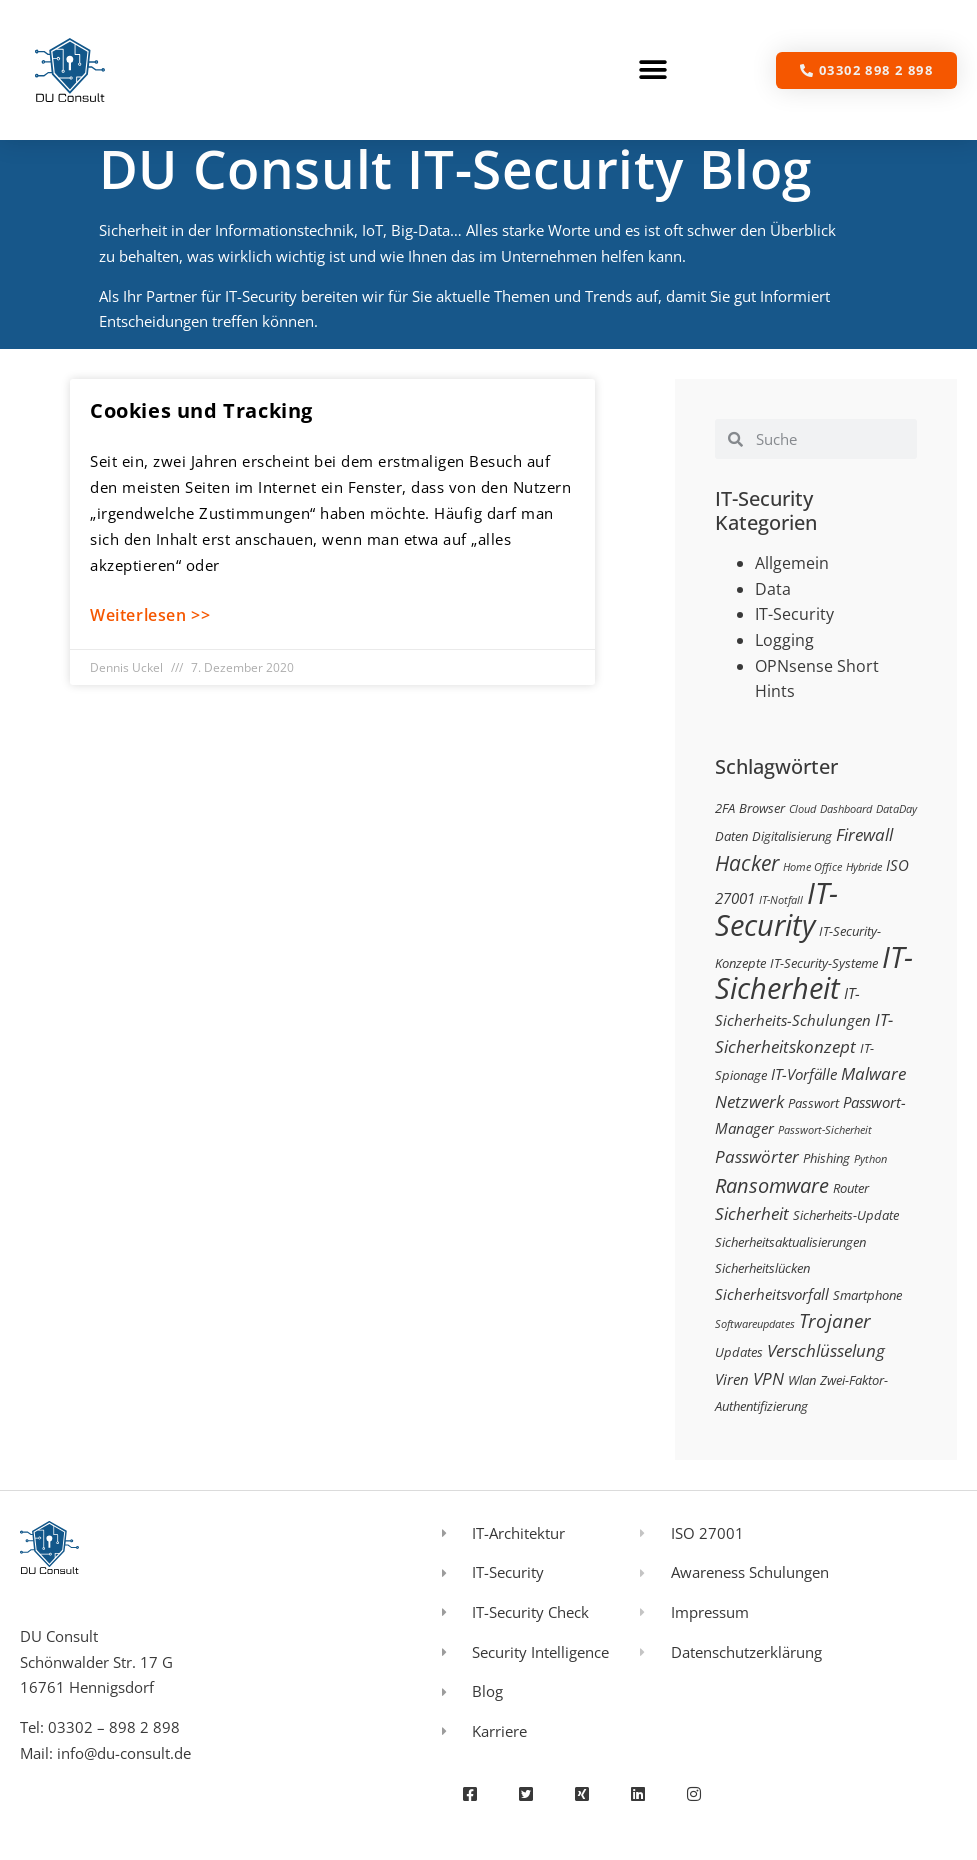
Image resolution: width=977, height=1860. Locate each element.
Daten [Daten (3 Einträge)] (731, 836)
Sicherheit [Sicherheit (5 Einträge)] (752, 1213)
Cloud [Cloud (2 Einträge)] (802, 809)
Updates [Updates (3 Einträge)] (739, 1352)
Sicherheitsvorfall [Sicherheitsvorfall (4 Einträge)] (772, 1294)
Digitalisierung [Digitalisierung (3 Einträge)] (792, 836)
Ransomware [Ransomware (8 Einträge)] (772, 1185)
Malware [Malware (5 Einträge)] (873, 1073)
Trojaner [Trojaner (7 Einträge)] (835, 1320)
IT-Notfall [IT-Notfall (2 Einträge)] (781, 900)
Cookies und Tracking (201, 410)
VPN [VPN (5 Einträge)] (768, 1378)
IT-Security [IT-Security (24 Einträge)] (776, 909)
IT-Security (794, 614)
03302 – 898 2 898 (114, 1727)
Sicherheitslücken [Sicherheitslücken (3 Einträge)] (762, 1268)
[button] (653, 70)
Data (773, 589)
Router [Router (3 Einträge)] (851, 1188)
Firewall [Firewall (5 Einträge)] (864, 834)
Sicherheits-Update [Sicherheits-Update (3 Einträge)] (846, 1215)
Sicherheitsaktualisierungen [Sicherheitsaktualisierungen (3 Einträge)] (790, 1242)
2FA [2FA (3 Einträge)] (725, 808)
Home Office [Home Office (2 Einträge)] (812, 867)
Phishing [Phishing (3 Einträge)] (826, 1158)
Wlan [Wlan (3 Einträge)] (802, 1380)
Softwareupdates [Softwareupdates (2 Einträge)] (755, 1324)
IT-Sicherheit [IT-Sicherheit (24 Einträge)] (814, 973)
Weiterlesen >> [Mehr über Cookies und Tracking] (150, 615)
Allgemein (792, 563)
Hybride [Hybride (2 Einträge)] (864, 867)
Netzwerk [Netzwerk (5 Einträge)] (749, 1101)
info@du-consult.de (124, 1753)
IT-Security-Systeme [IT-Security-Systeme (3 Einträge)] (824, 963)
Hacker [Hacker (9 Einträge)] (747, 862)
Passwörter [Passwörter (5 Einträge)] (757, 1156)
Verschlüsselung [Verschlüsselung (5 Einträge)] (826, 1350)
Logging (784, 640)
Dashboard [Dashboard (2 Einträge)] (846, 809)
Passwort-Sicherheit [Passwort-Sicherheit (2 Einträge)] (825, 1130)
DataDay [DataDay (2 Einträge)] (896, 809)
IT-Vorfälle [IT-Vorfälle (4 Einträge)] (804, 1074)
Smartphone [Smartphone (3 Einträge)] (867, 1295)
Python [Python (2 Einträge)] (870, 1159)
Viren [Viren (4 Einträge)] (732, 1379)
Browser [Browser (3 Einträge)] (762, 808)
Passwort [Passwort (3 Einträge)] (813, 1103)
